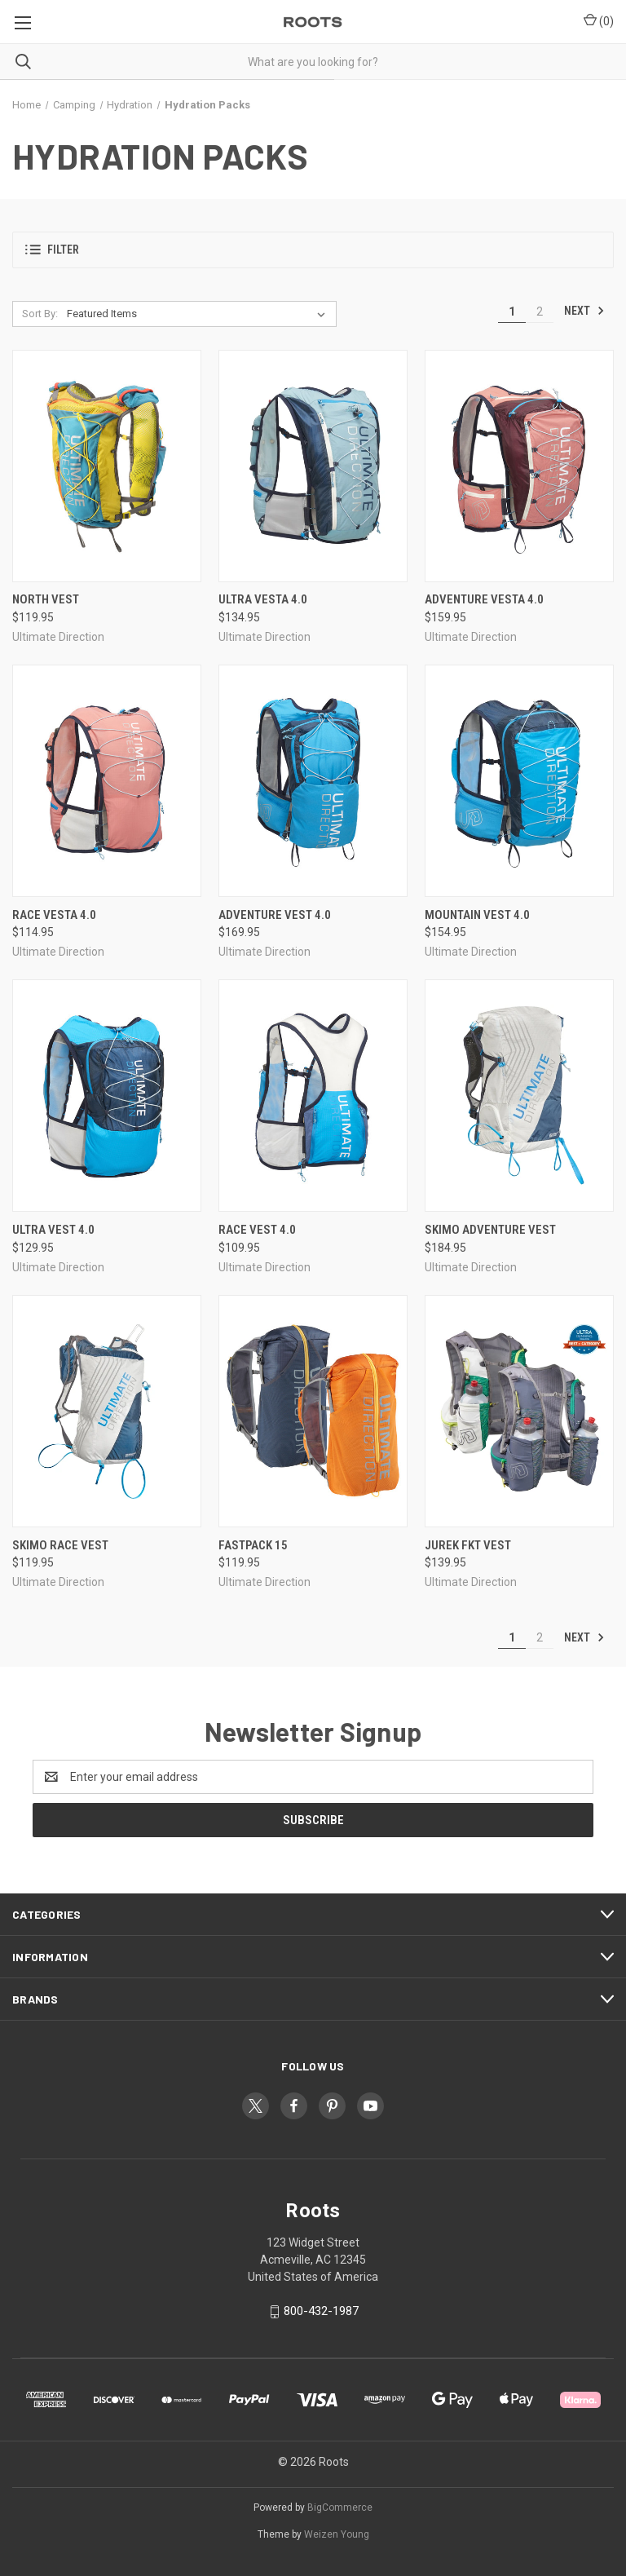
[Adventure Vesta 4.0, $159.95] (519, 466)
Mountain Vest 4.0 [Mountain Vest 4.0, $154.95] (477, 915)
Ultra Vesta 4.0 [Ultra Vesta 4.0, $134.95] (262, 599)
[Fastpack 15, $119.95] (313, 1411)
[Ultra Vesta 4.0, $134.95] (313, 466)
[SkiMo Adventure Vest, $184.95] (519, 1095)
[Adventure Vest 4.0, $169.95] (313, 781)
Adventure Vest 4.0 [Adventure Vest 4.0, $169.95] (274, 915)
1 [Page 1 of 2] (512, 311)
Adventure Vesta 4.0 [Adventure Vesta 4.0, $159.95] (484, 599)
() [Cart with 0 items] (599, 20)
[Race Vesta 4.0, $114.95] (106, 781)
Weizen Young (336, 2534)
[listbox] (199, 314)
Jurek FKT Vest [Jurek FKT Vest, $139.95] (468, 1545)
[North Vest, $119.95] (106, 466)
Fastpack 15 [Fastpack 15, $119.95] (253, 1545)
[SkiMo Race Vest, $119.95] (106, 1411)
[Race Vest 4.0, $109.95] (313, 1095)
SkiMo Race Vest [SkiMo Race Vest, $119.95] (60, 1545)
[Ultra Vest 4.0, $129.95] (106, 1095)
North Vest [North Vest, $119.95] (45, 599)
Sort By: (40, 313)
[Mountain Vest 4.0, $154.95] (519, 781)
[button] (313, 250)
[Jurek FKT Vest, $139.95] (519, 1411)
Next (584, 311)
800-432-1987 (321, 2311)
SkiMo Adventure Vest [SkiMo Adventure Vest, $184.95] (490, 1229)
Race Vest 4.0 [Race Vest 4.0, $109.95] (257, 1229)
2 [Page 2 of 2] (539, 311)
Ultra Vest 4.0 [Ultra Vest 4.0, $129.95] (53, 1229)
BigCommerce (340, 2507)
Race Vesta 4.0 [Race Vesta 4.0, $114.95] (54, 915)
